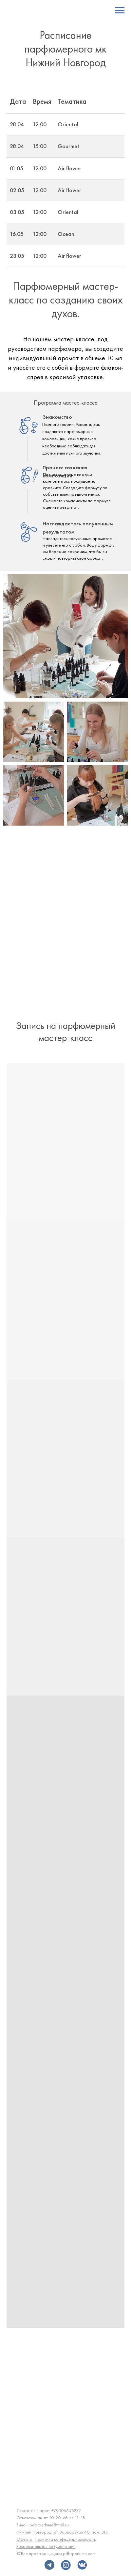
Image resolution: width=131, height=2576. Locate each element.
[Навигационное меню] (119, 10)
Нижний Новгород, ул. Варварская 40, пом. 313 (62, 2532)
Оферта (24, 2539)
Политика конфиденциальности (65, 2539)
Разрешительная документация (45, 2546)
